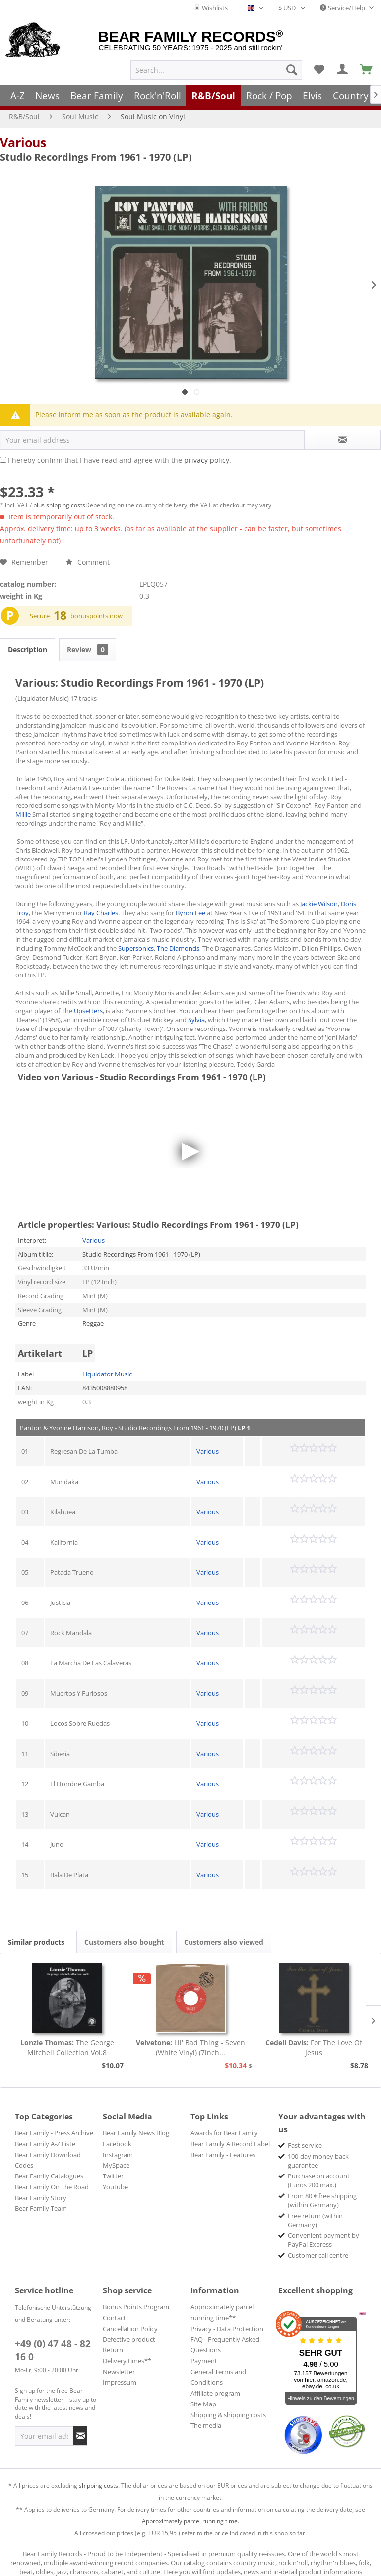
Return (113, 2350)
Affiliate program (215, 2393)
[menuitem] (216, 70)
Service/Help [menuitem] (343, 7)
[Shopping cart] (367, 70)
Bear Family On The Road (52, 2186)
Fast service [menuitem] (305, 2145)
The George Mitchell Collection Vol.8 (67, 2047)
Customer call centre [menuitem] (318, 2255)
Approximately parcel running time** (222, 2312)
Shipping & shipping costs (228, 2414)
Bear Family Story (40, 2197)
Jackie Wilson (319, 903)
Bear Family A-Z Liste (45, 2143)
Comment (87, 562)
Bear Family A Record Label (230, 2143)
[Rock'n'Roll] (157, 95)
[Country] (350, 95)
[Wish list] (319, 70)
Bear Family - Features (222, 2154)
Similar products (36, 1941)
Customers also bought (124, 1941)
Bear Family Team (41, 2208)
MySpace (116, 2165)
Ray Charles (101, 912)
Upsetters (88, 1010)
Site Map (203, 2404)
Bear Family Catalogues (49, 2176)
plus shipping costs (59, 505)
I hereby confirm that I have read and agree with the (119, 460)
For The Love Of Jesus (313, 2047)
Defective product (129, 2339)
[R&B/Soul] (213, 95)
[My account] (343, 70)
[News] (47, 95)
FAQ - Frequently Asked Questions (224, 2344)
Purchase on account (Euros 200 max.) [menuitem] (319, 2180)
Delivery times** (127, 2360)
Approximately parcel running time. (190, 2521)
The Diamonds (178, 948)
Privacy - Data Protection (226, 2328)
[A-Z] (17, 95)
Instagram (118, 2154)
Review (87, 649)
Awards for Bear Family (224, 2132)
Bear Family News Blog (136, 2132)
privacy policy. (207, 460)
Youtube (115, 2186)
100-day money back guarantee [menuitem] (318, 2161)
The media (205, 2425)
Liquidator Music (107, 1374)
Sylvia (196, 1019)
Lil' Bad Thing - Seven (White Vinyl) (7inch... (190, 2047)
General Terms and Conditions (218, 2377)
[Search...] (216, 70)
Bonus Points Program (136, 2306)
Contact (114, 2317)
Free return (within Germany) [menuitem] (315, 2220)
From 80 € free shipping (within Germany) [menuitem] (322, 2200)
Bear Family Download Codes (48, 2160)
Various (23, 142)
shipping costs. (99, 2485)
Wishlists (211, 7)
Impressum (119, 2382)
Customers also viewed (223, 1941)
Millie (23, 814)
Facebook (117, 2143)
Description (27, 649)
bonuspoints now (96, 615)
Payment (203, 2360)
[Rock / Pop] (269, 95)
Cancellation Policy (130, 2328)
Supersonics (136, 948)
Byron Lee (190, 912)
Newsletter (119, 2371)
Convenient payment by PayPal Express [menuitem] (323, 2240)
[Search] (291, 70)
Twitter (113, 2176)
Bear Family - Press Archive (54, 2132)
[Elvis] (313, 95)
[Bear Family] (96, 95)
